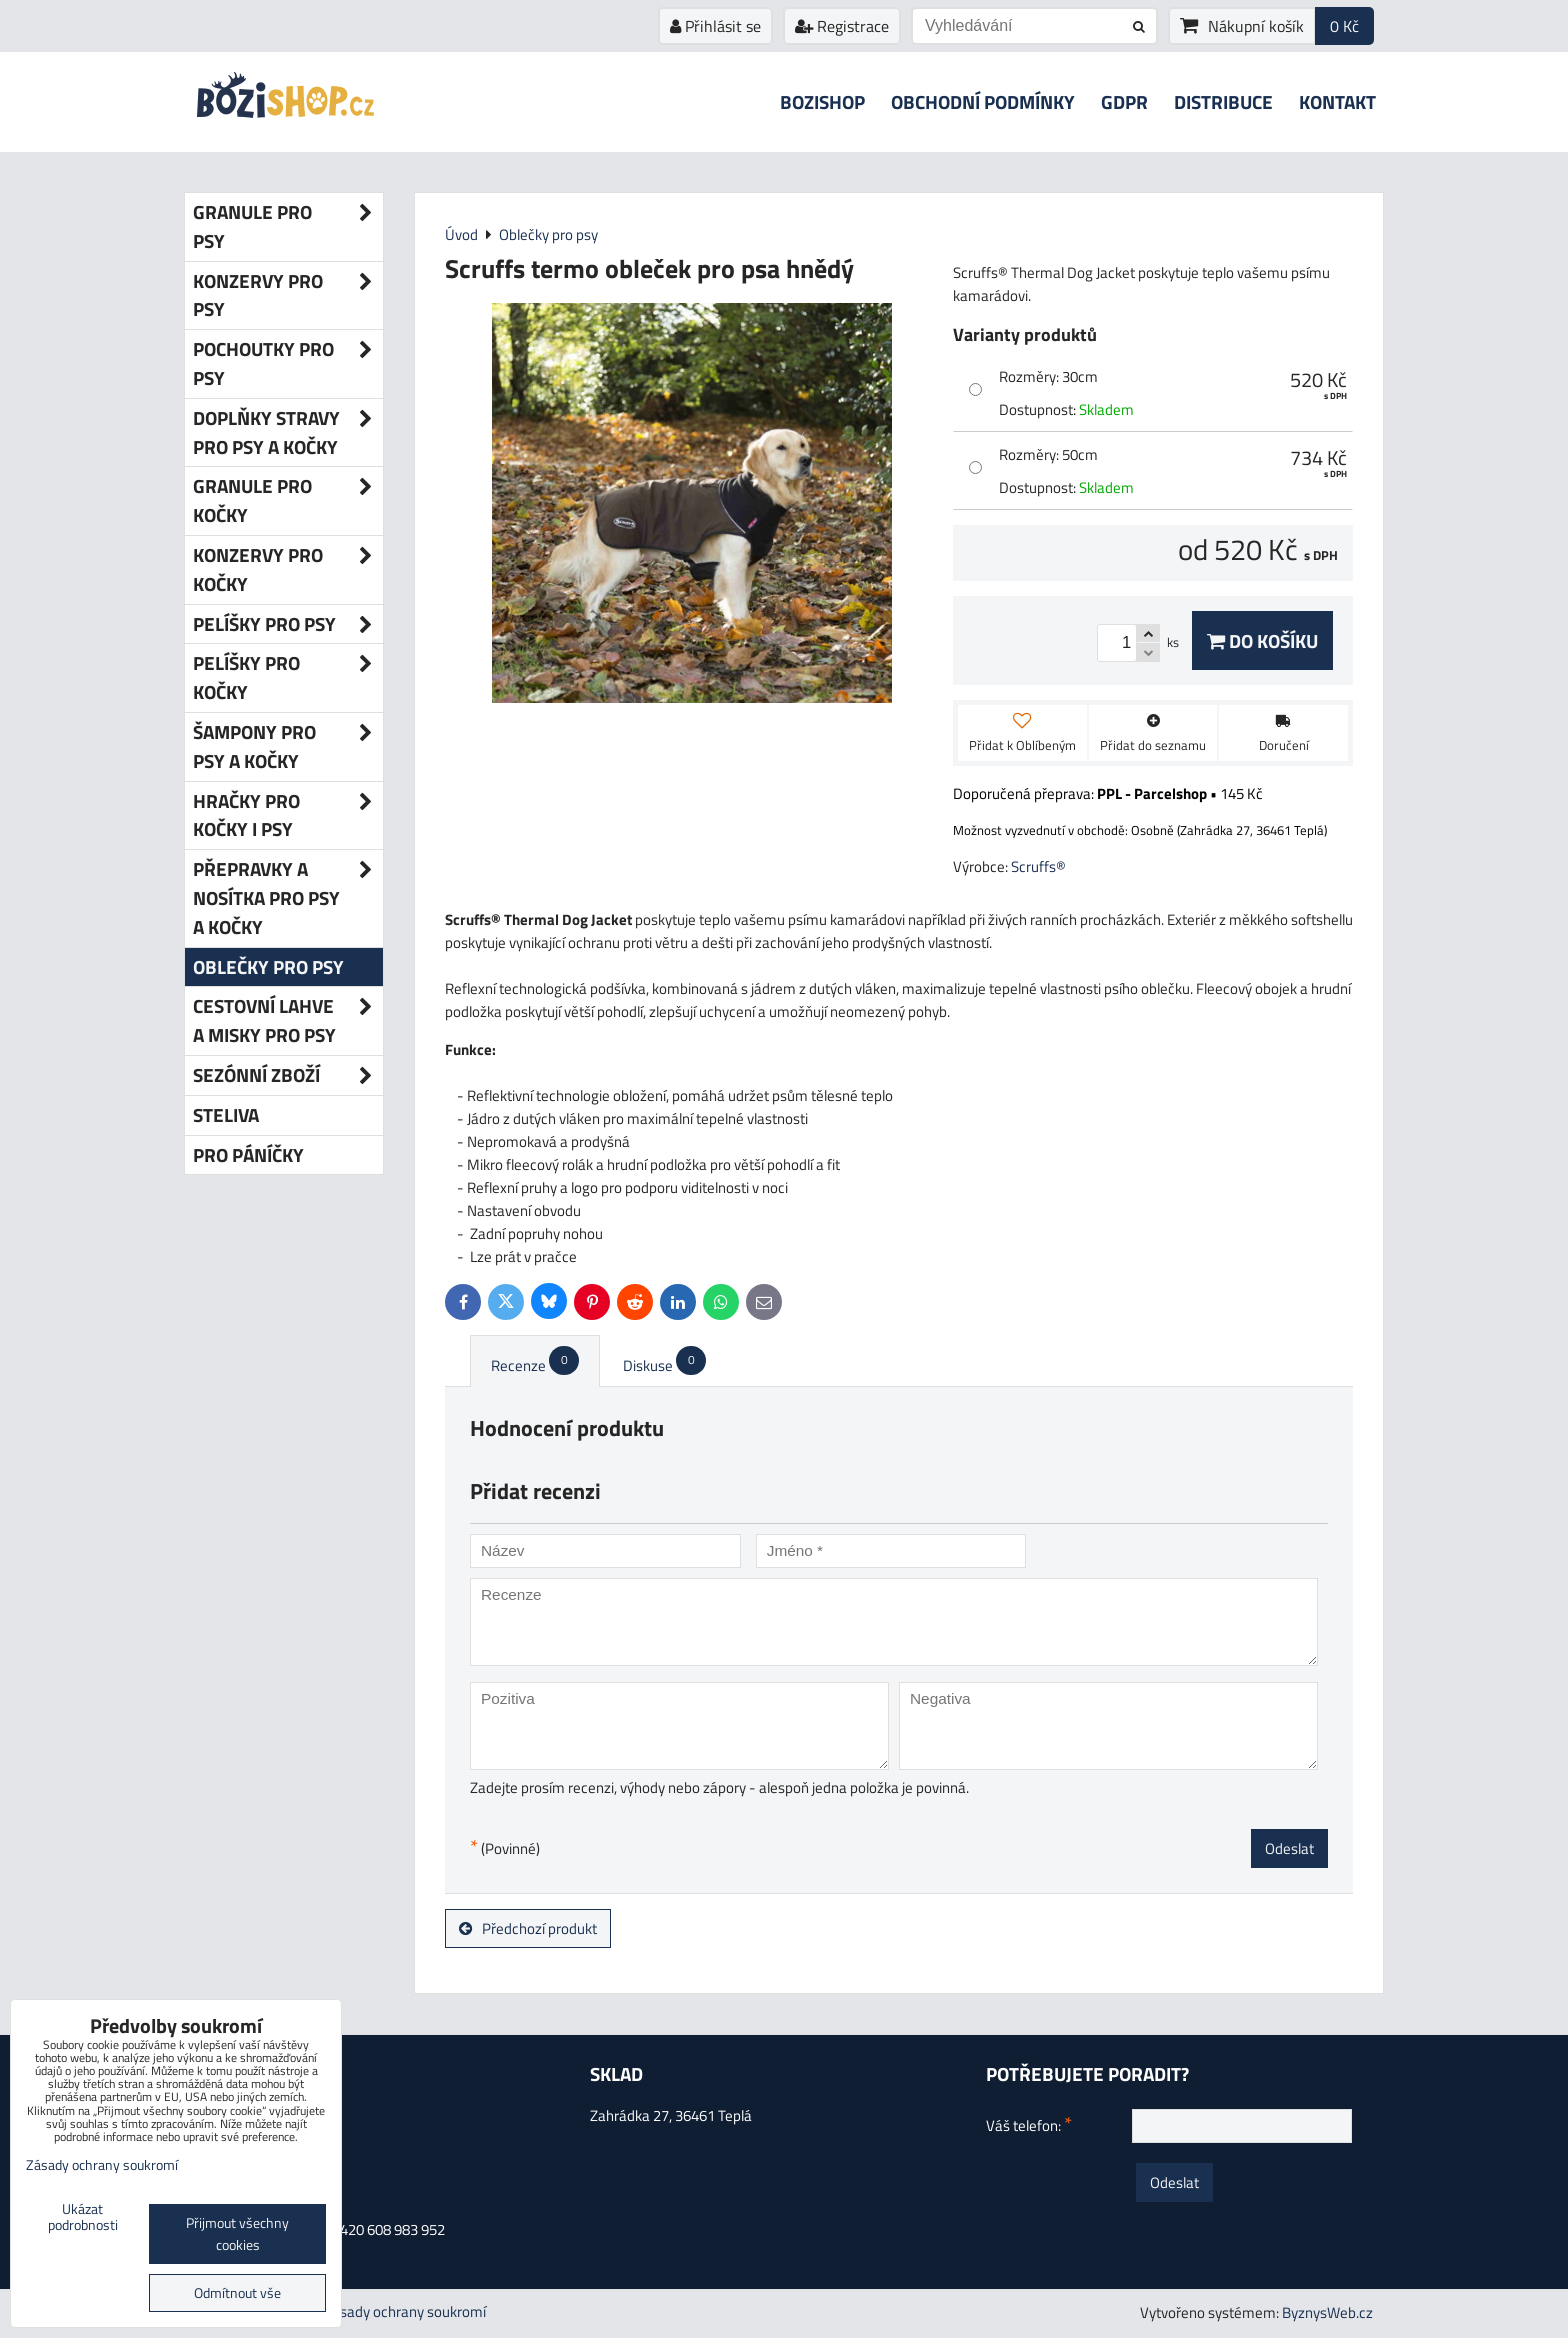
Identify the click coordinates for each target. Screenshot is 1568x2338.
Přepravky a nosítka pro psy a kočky (288, 898)
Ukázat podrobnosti (83, 2218)
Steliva (226, 1114)
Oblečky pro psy (268, 966)
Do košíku (1262, 640)
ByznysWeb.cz (1327, 2312)
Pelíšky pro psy (288, 624)
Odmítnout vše (237, 2293)
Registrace (842, 26)
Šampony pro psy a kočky (288, 747)
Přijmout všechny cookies (237, 2234)
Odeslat (1289, 1848)
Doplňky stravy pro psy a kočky (288, 433)
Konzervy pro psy (288, 296)
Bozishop (822, 101)
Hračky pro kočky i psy (288, 816)
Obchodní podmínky (983, 101)
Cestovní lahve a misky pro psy (288, 1021)
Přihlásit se (715, 26)
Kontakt (1337, 101)
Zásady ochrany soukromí (405, 2311)
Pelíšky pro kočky (288, 678)
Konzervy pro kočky (288, 570)
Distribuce (1223, 101)
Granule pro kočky (288, 501)
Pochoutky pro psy (288, 364)
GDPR (1124, 101)
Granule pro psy (288, 227)
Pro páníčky (248, 1154)
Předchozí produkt (528, 1928)
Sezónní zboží (288, 1075)
